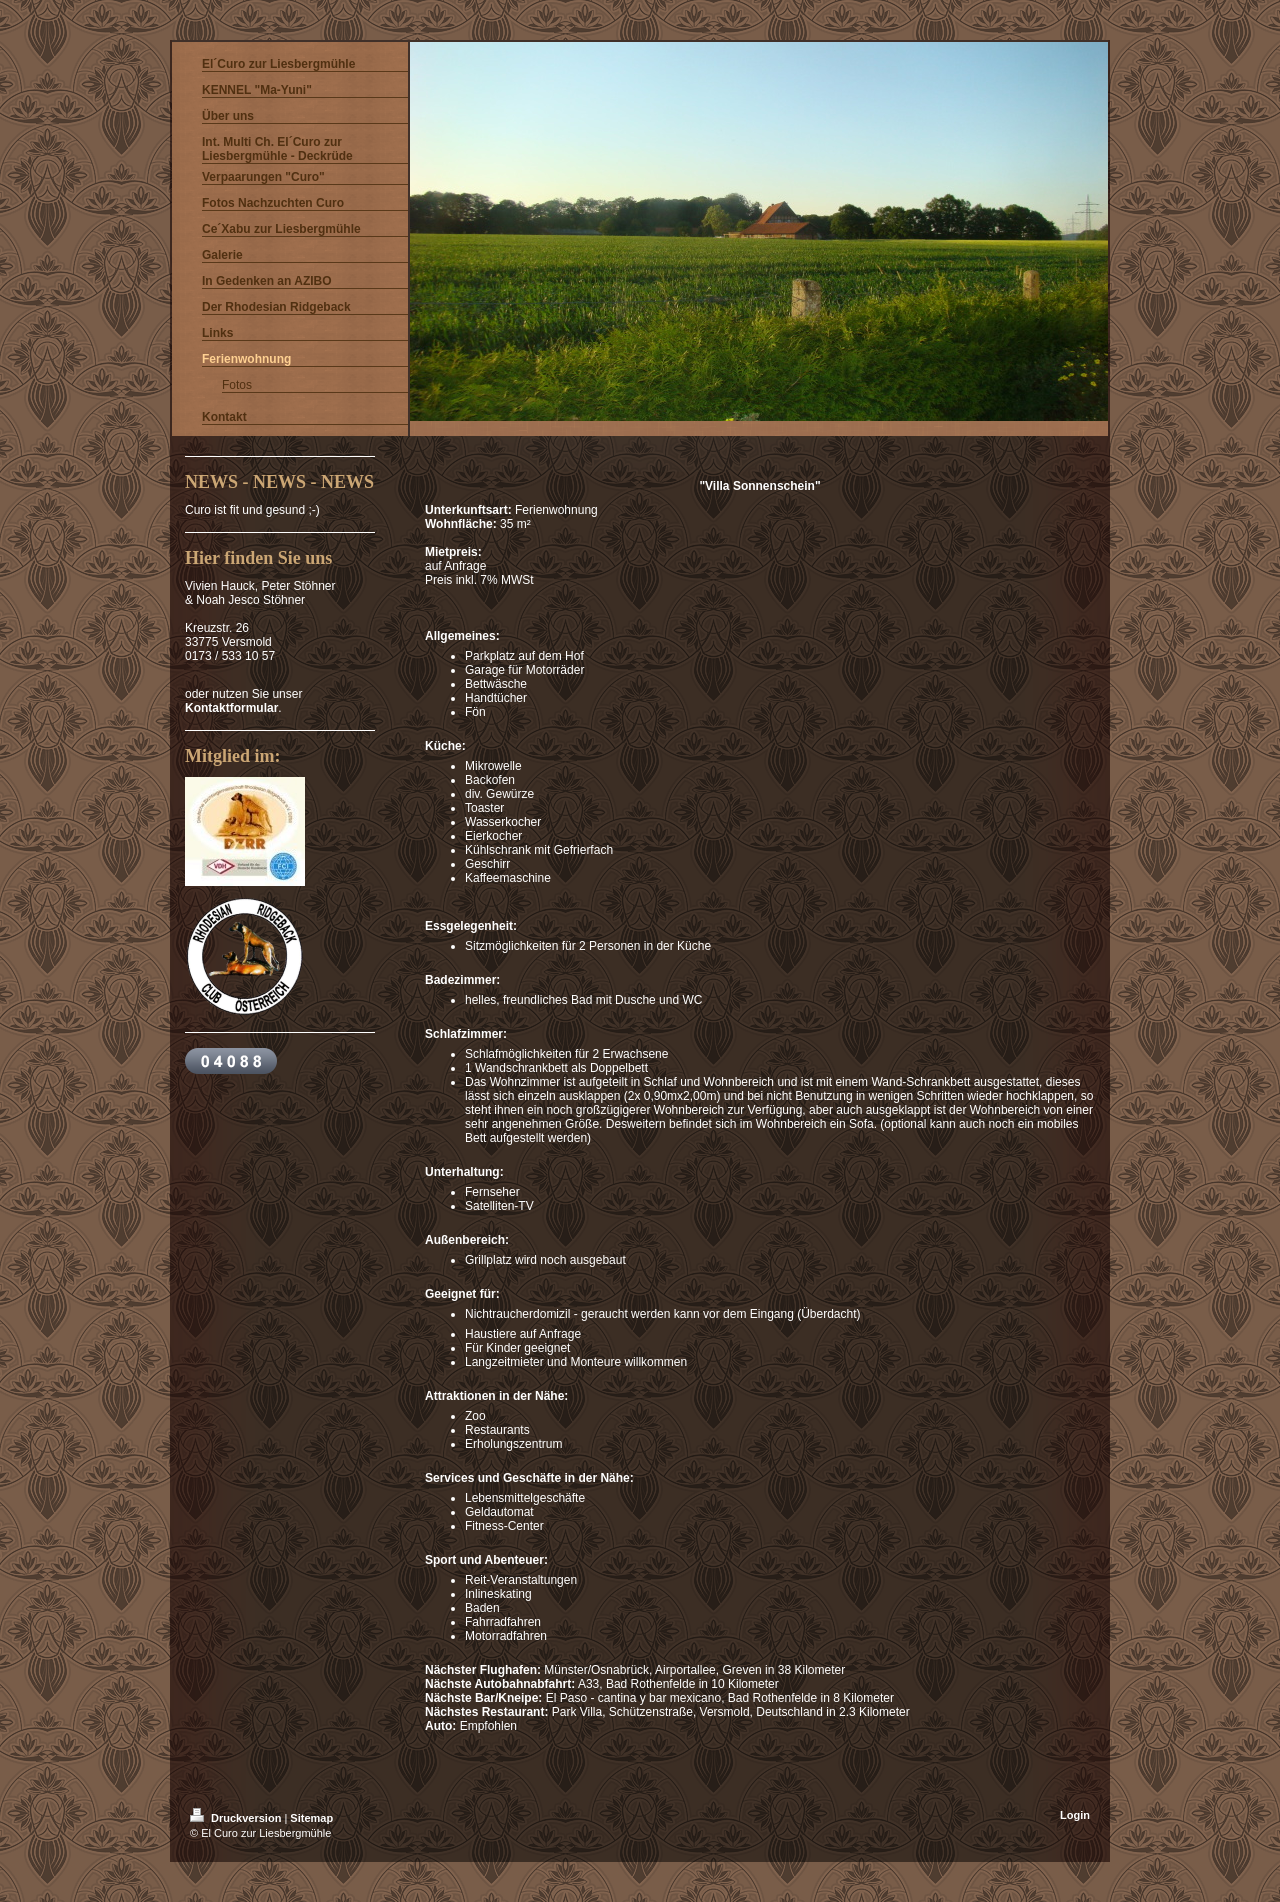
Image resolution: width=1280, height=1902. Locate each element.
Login (1075, 1815)
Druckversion (237, 1818)
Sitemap (311, 1818)
